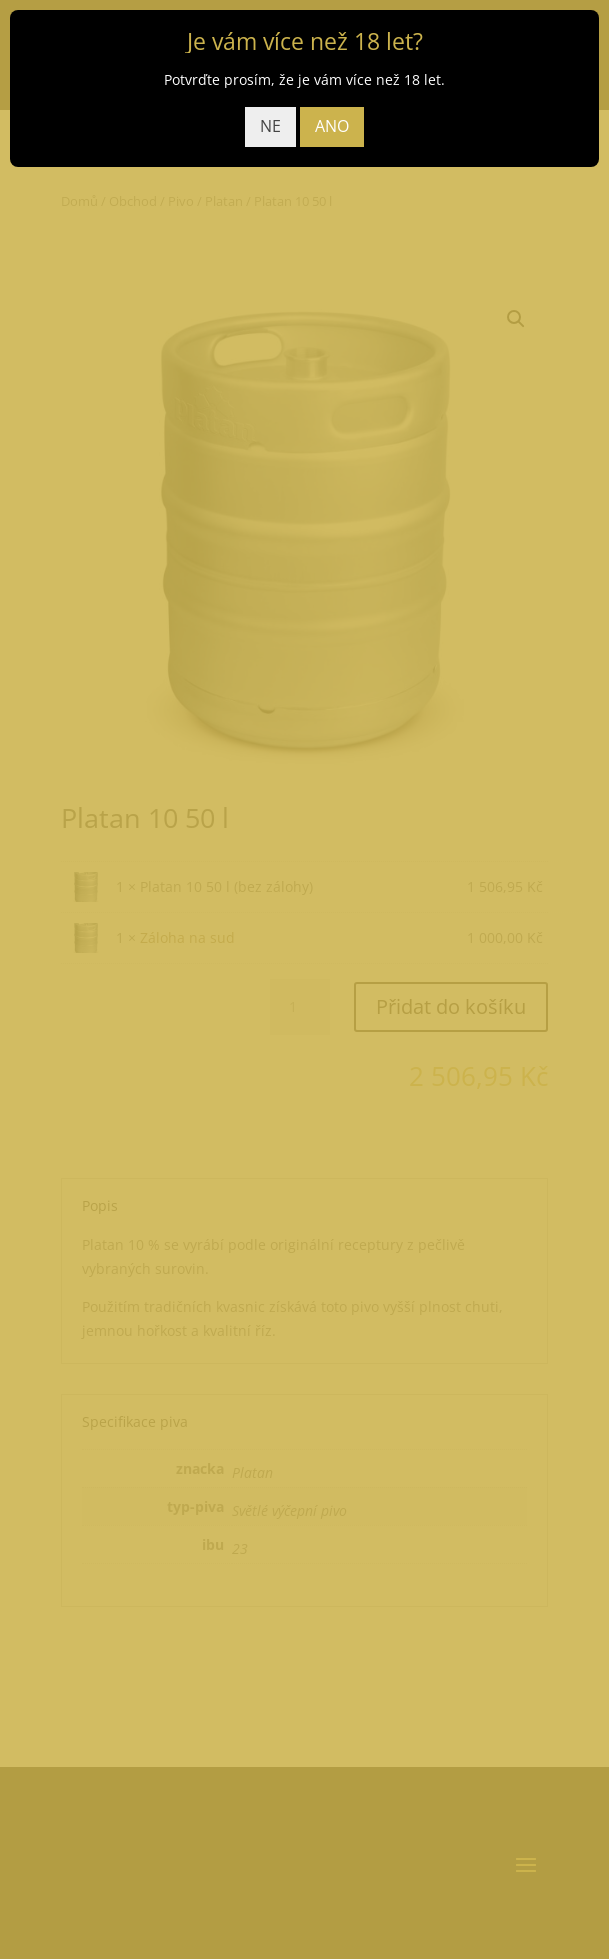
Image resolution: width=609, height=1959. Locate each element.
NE (270, 126)
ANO (332, 126)
